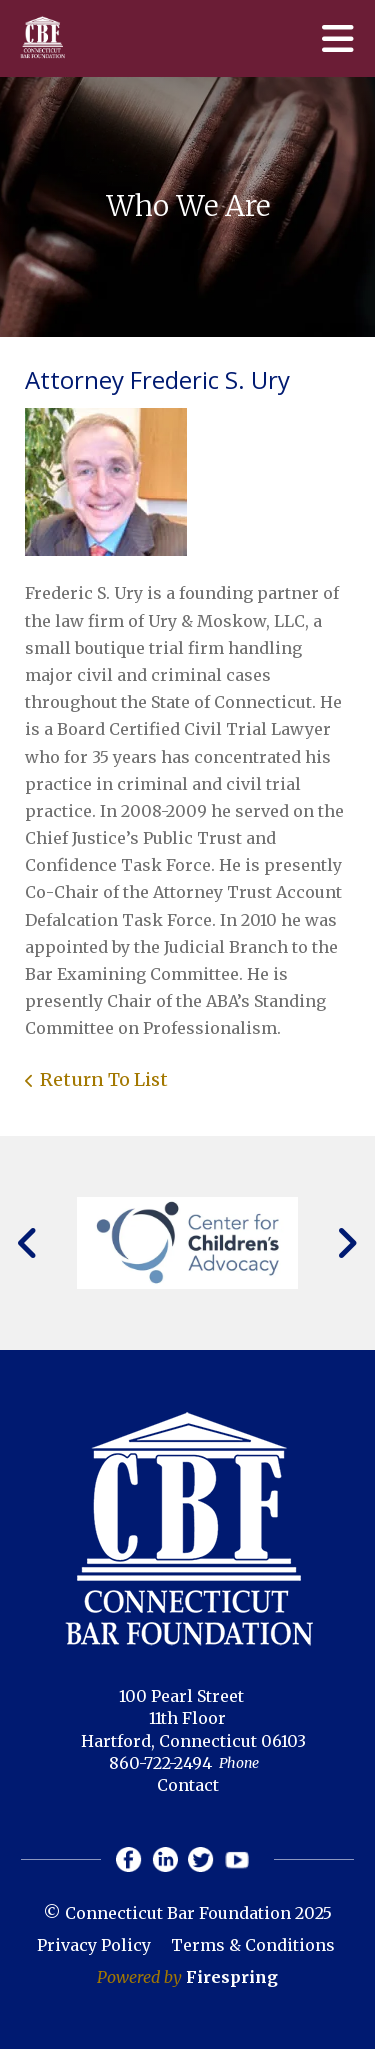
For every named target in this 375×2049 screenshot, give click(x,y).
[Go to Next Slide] (346, 1243)
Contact (188, 1785)
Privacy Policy (94, 1945)
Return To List (104, 1079)
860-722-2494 (160, 1763)
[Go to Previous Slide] (28, 1243)
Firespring (232, 1977)
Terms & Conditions (253, 1945)
